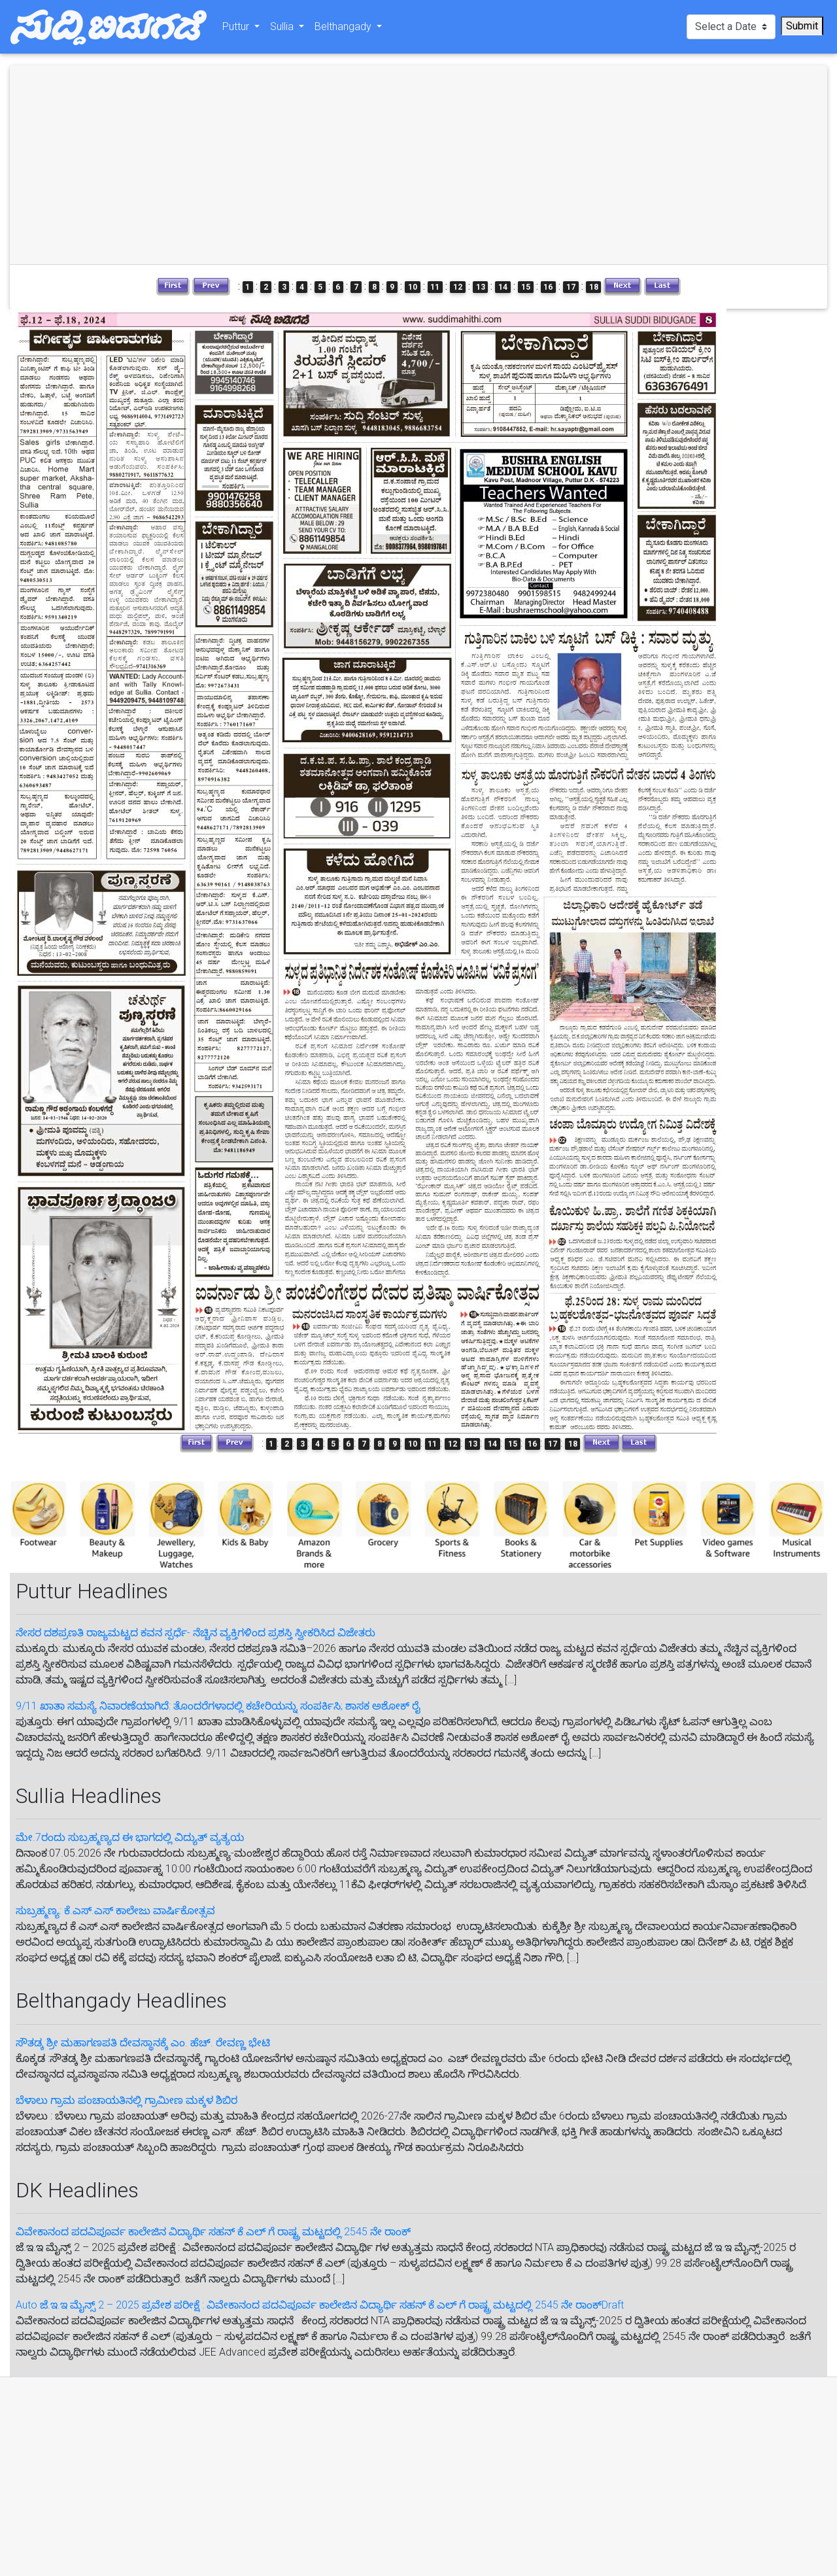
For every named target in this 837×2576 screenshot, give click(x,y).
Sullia (283, 29)
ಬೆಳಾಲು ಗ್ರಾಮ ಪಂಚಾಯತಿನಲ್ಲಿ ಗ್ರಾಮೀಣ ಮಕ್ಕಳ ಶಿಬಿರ (126, 2100)
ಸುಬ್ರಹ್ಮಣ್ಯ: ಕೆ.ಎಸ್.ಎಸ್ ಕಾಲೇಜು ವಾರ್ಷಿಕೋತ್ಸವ (115, 1910)
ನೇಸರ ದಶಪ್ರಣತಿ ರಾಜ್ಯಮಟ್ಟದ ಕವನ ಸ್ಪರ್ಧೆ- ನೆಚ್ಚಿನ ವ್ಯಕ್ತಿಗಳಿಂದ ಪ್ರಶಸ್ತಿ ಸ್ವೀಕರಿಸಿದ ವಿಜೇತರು (195, 1632)
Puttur (237, 29)
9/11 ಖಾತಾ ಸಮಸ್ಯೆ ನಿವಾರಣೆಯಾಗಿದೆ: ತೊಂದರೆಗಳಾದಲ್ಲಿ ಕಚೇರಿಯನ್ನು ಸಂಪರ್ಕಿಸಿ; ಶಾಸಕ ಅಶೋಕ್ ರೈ (218, 1706)
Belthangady (344, 29)
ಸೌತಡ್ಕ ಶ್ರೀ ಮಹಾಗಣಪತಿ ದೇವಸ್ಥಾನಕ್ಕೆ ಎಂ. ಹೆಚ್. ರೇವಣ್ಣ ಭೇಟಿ (143, 2042)
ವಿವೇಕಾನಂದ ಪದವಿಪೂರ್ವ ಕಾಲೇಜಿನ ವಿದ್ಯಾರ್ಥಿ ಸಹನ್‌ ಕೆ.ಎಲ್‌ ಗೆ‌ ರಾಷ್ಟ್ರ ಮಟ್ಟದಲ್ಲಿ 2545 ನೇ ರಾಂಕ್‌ (213, 2231)
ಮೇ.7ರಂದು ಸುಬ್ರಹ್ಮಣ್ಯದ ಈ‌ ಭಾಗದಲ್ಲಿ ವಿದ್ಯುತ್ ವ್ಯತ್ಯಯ (130, 1837)
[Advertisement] (216, 164)
